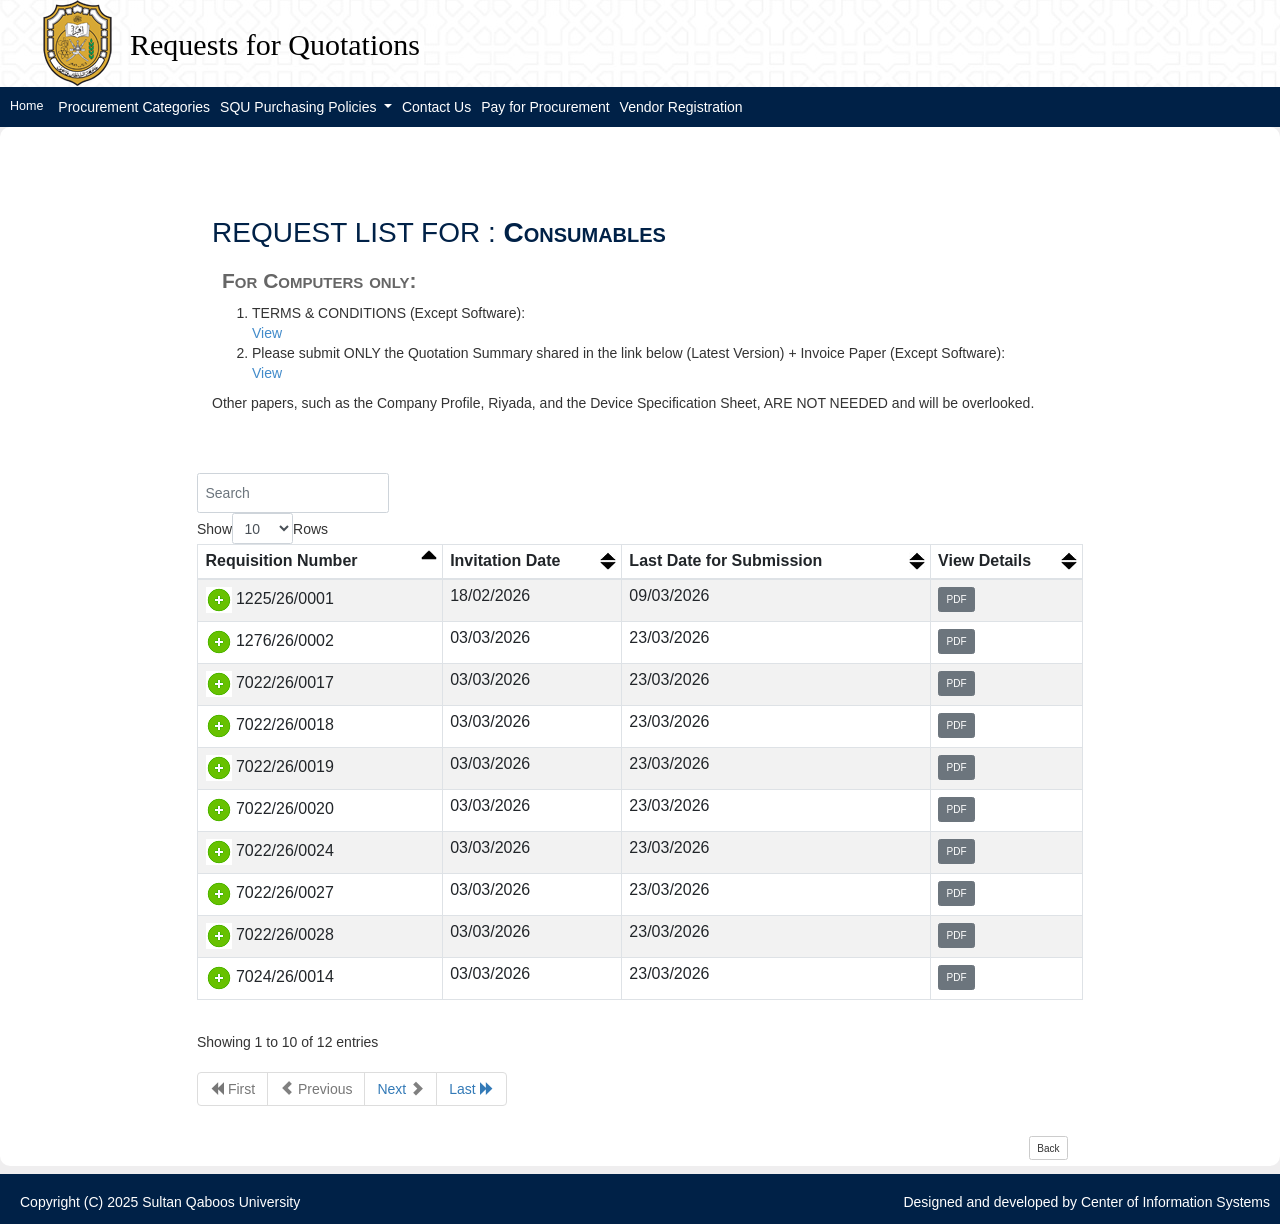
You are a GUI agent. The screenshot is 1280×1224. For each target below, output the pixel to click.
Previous (316, 1088)
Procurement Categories (134, 107)
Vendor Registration (681, 107)
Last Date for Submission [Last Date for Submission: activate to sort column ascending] (725, 560)
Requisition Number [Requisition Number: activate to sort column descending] (282, 560)
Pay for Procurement (545, 107)
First (232, 1088)
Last (471, 1088)
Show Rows (262, 528)
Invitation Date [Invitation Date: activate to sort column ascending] (505, 560)
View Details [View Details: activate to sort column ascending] (984, 560)
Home (26, 106)
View (267, 333)
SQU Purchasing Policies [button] (300, 107)
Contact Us (436, 107)
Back (1048, 1148)
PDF (957, 599)
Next (400, 1088)
